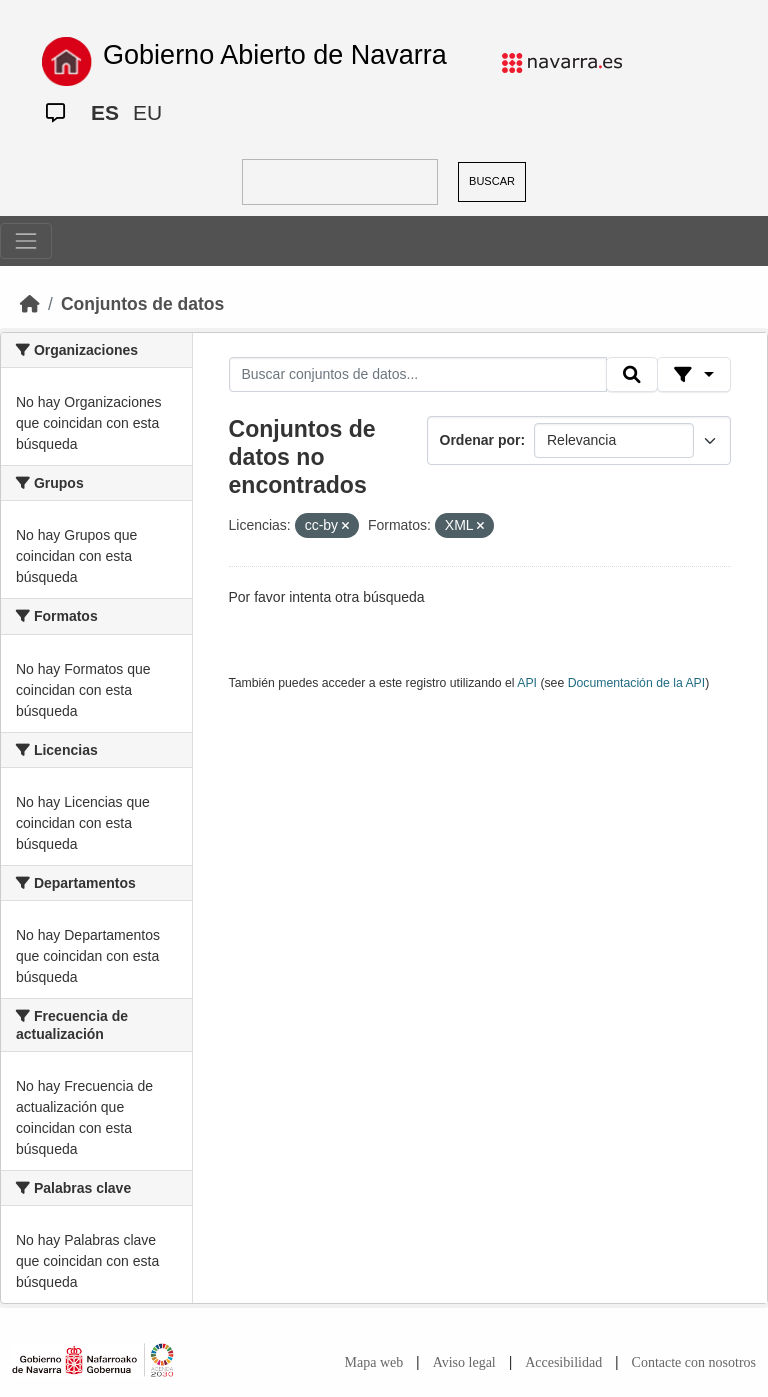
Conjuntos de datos (142, 304)
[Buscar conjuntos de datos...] (418, 375)
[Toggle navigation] (26, 241)
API (527, 683)
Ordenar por (480, 440)
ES (105, 112)
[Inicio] (30, 304)
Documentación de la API (637, 683)
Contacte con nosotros (694, 1362)
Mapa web (374, 1362)
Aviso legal (464, 1362)
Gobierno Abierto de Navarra (275, 55)
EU (147, 112)
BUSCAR (492, 181)
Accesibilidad (563, 1362)
